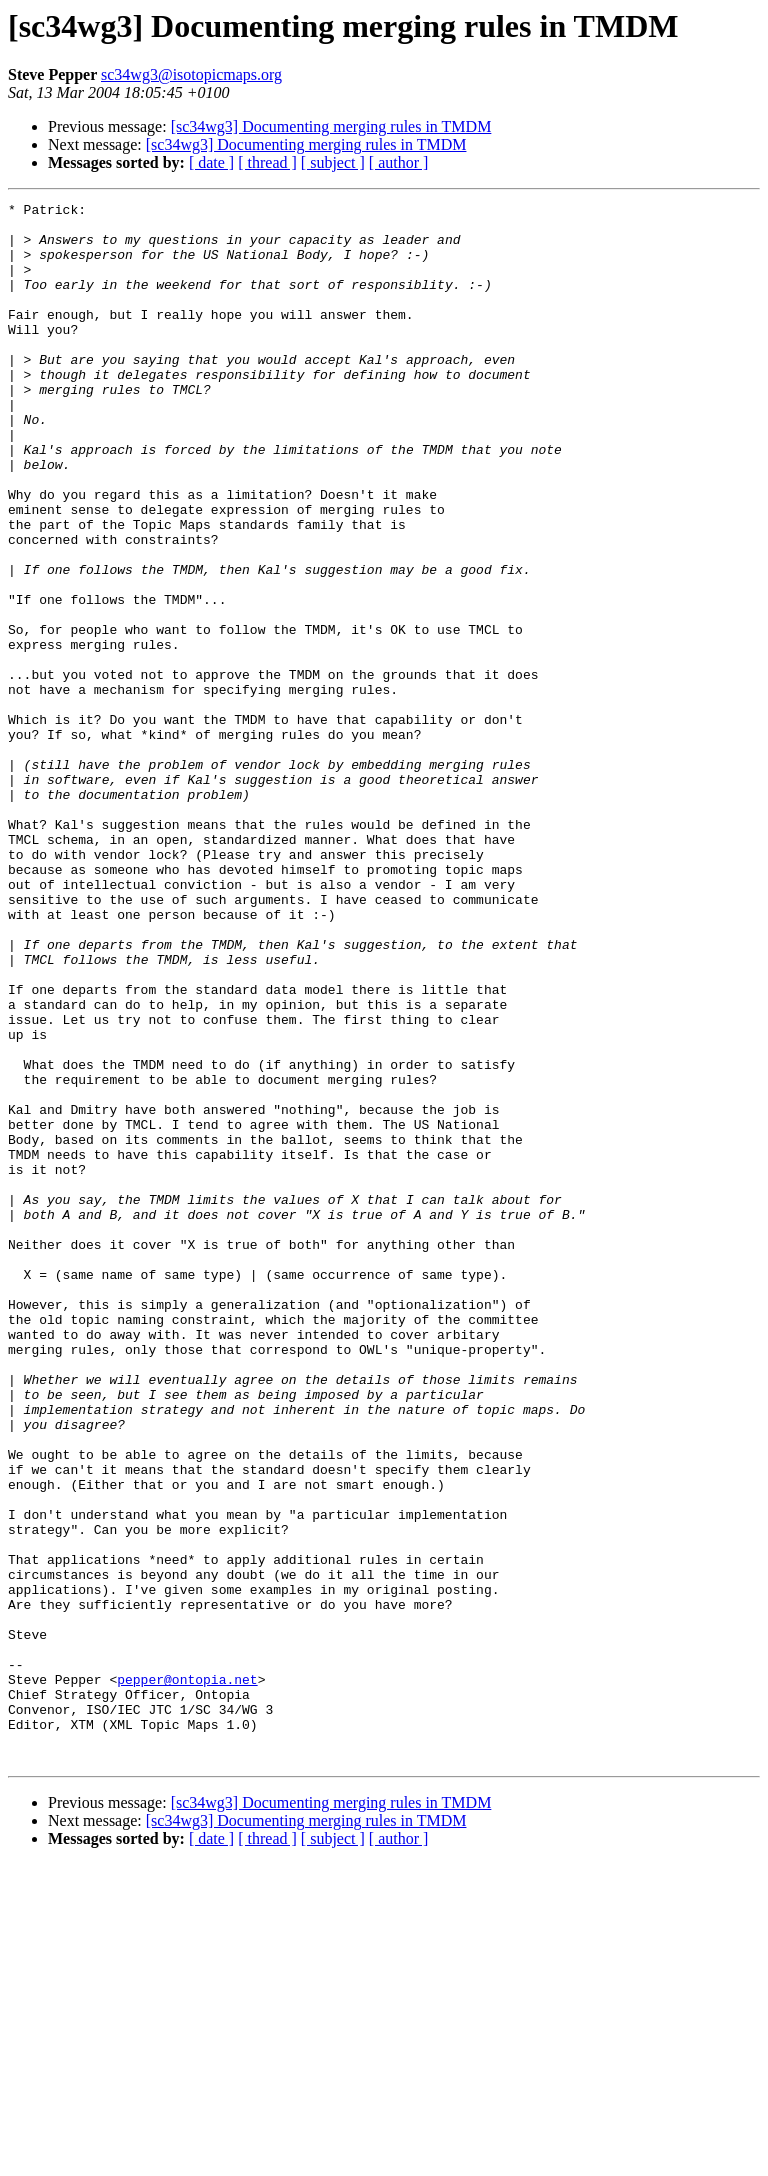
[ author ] (399, 162)
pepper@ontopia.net (187, 1976)
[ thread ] (267, 162)
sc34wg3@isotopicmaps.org (191, 74)
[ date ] (211, 162)
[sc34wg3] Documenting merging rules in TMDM (331, 126)
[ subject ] (333, 162)
